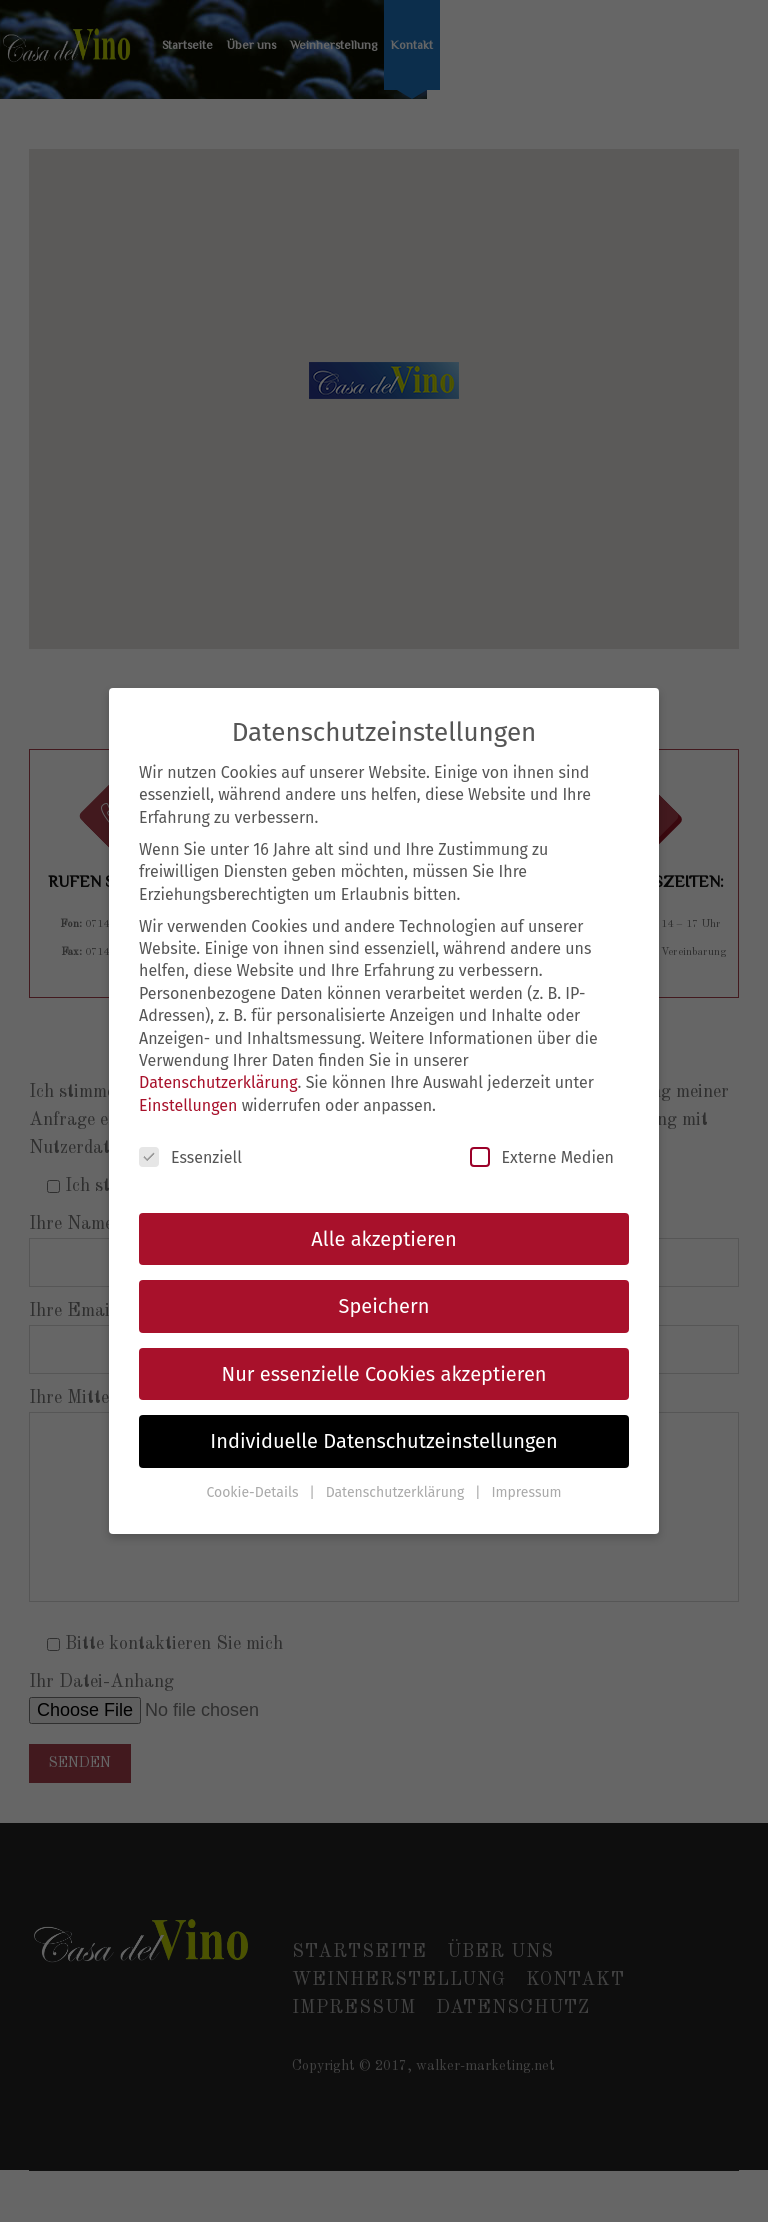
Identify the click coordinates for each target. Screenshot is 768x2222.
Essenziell (190, 1157)
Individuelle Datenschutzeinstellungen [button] (383, 1441)
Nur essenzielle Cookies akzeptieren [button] (384, 1374)
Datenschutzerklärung (218, 1082)
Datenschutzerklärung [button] (397, 1492)
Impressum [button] (526, 1492)
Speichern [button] (384, 1306)
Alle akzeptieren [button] (383, 1239)
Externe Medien (542, 1157)
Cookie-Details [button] (254, 1492)
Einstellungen (188, 1105)
